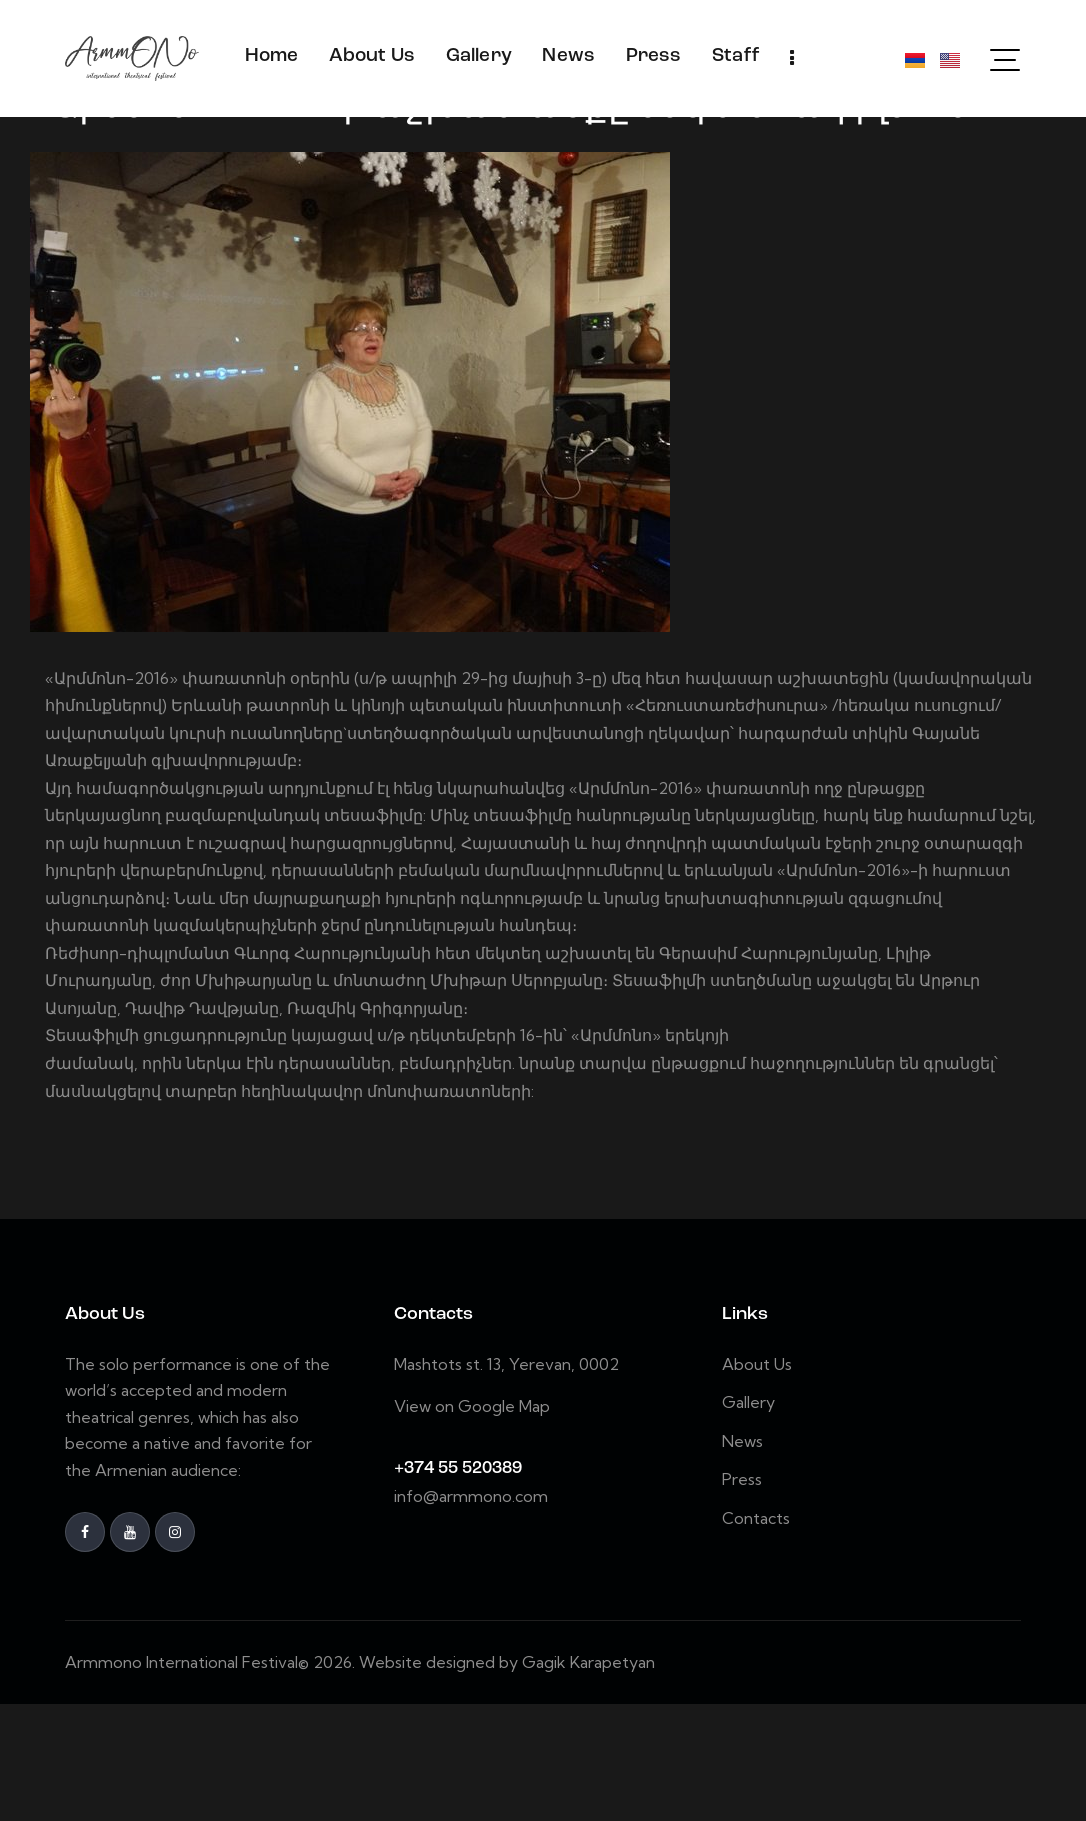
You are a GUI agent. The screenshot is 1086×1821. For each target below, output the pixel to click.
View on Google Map (472, 1523)
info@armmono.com (471, 1613)
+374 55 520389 (458, 1585)
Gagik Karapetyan (588, 1779)
